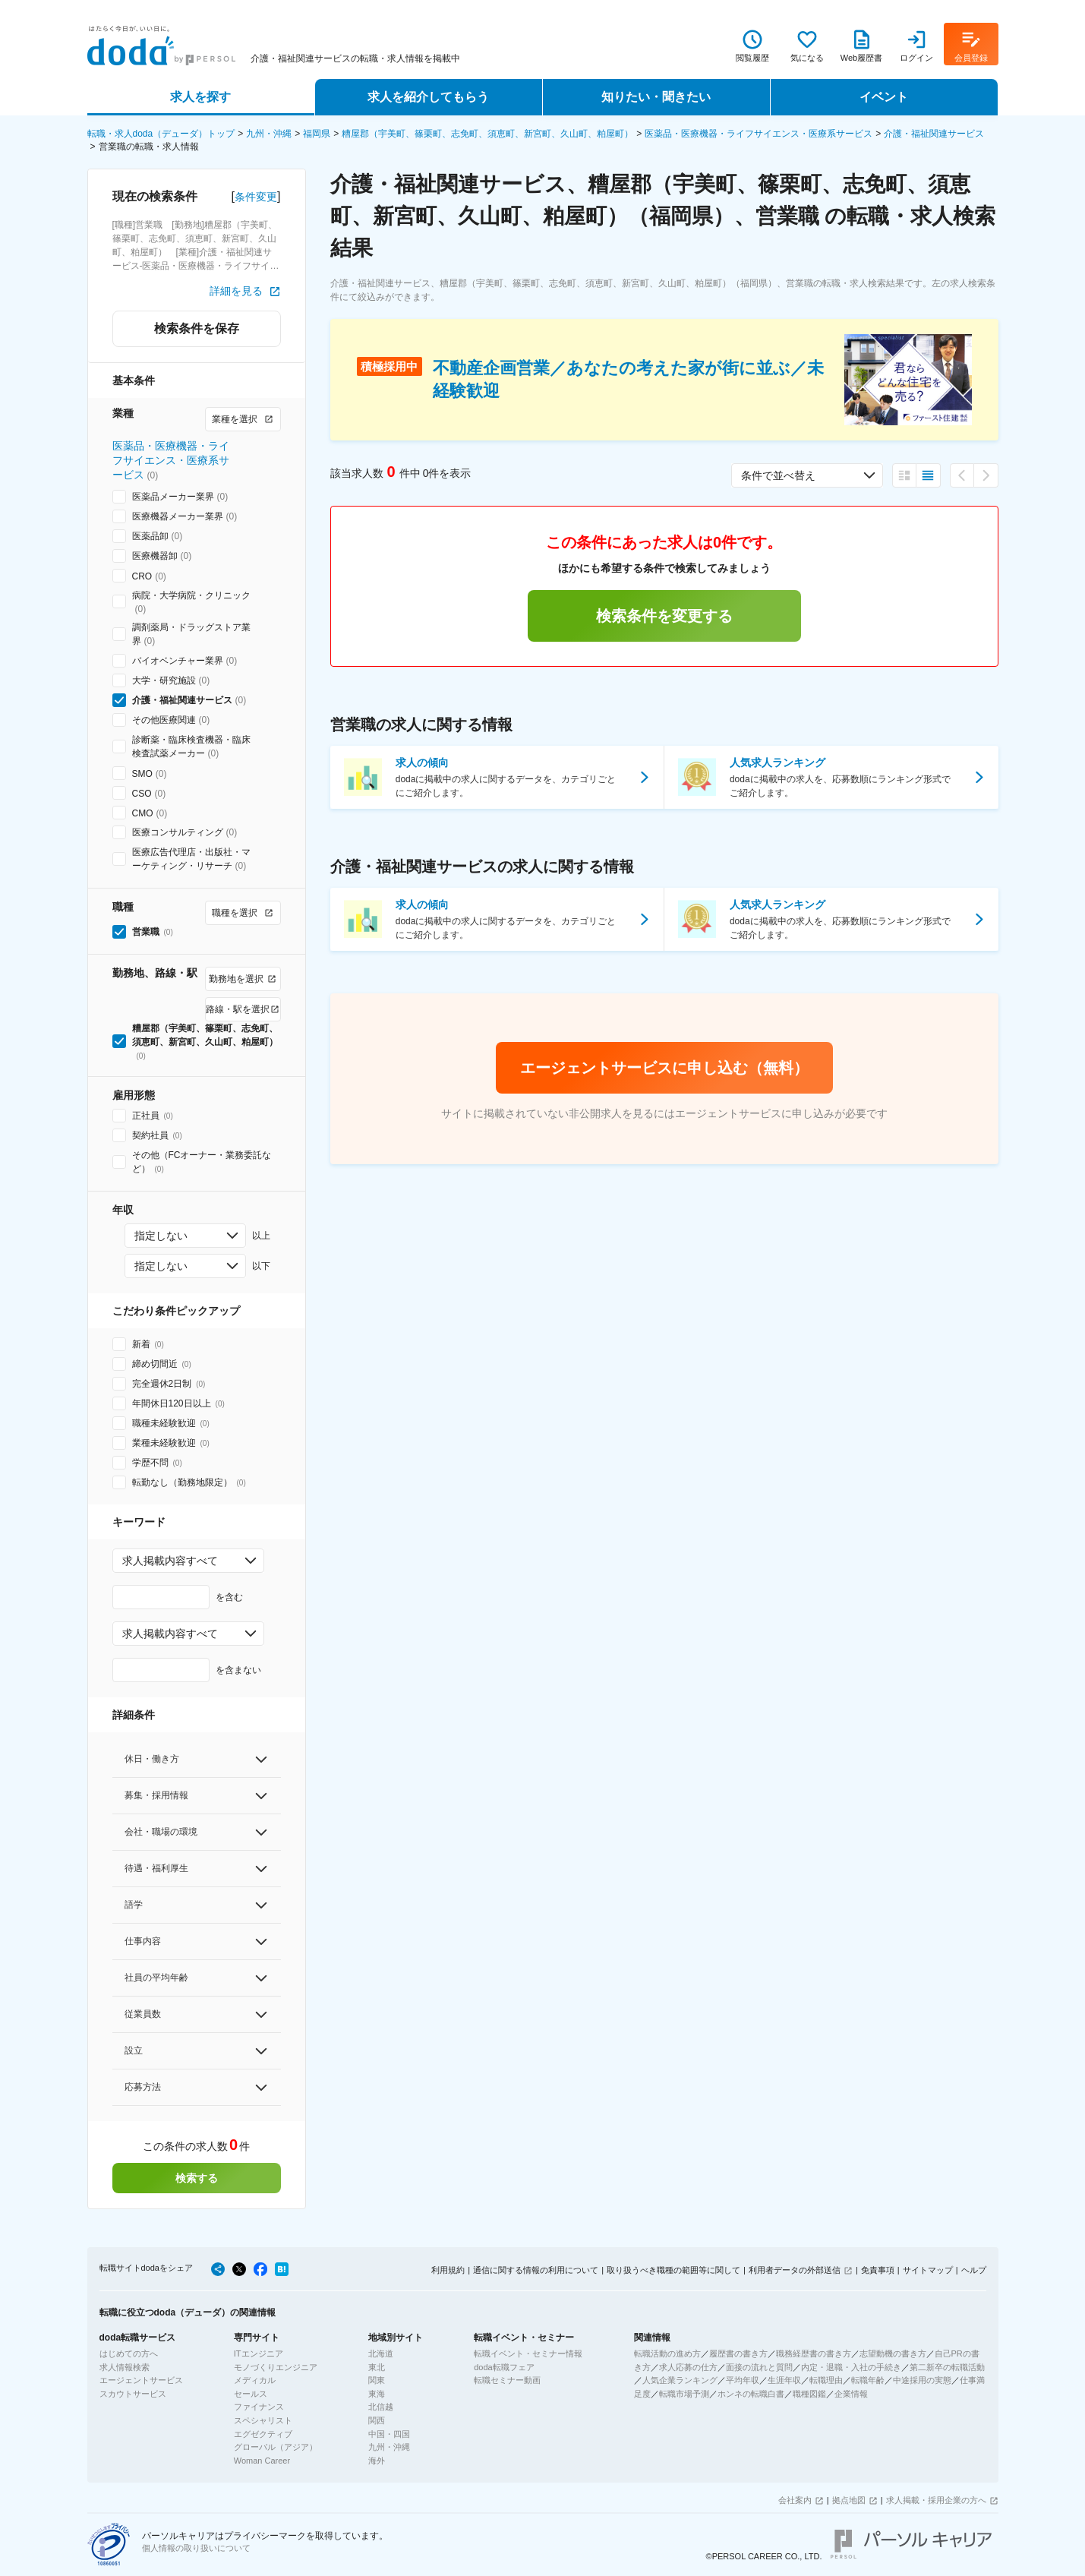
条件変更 (256, 197)
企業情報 (851, 2393)
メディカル (255, 2380)
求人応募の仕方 (688, 2367)
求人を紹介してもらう (428, 96)
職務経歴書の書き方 (813, 2353)
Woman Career (262, 2460)
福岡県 (316, 133)
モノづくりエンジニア (275, 2367)
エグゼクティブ (263, 2434)
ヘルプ (973, 2270)
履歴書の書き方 (738, 2353)
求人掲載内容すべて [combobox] (170, 1561)
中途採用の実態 (922, 2380)
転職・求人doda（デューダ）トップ (161, 133)
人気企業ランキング (680, 2380)
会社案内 (795, 2500)
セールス (250, 2393)
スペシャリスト (263, 2420)
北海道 (380, 2353)
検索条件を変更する (664, 616)
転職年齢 (868, 2380)
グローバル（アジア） (275, 2446)
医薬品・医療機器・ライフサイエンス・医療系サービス (758, 133)
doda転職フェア (504, 2367)
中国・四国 (389, 2434)
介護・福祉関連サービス (934, 133)
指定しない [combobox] (161, 1236)
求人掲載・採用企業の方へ (936, 2500)
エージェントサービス (141, 2380)
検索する (196, 2178)
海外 (376, 2460)
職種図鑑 (809, 2393)
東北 (376, 2367)
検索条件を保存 (196, 328)
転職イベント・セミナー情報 (528, 2353)
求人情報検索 (124, 2367)
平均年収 (742, 2380)
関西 (376, 2420)
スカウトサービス (132, 2393)
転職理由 (826, 2380)
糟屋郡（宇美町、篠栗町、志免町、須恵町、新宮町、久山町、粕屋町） (487, 133)
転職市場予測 (684, 2393)
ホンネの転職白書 (751, 2393)
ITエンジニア (258, 2353)
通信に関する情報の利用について (535, 2270)
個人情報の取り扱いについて (196, 2547)
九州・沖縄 (269, 133)
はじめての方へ (128, 2353)
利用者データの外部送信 (795, 2270)
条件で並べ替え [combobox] (778, 475)
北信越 (380, 2406)
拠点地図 (849, 2500)
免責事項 (877, 2270)
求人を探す (200, 96)
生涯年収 (784, 2380)
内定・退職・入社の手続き (851, 2367)
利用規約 (448, 2270)
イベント (883, 96)
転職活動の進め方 (667, 2353)
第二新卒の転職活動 (947, 2367)
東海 (376, 2393)
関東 (376, 2380)
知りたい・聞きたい (656, 96)
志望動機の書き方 (892, 2353)
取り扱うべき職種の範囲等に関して (673, 2270)
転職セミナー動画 (507, 2380)
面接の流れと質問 (759, 2367)
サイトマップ (928, 2270)
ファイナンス (259, 2406)
